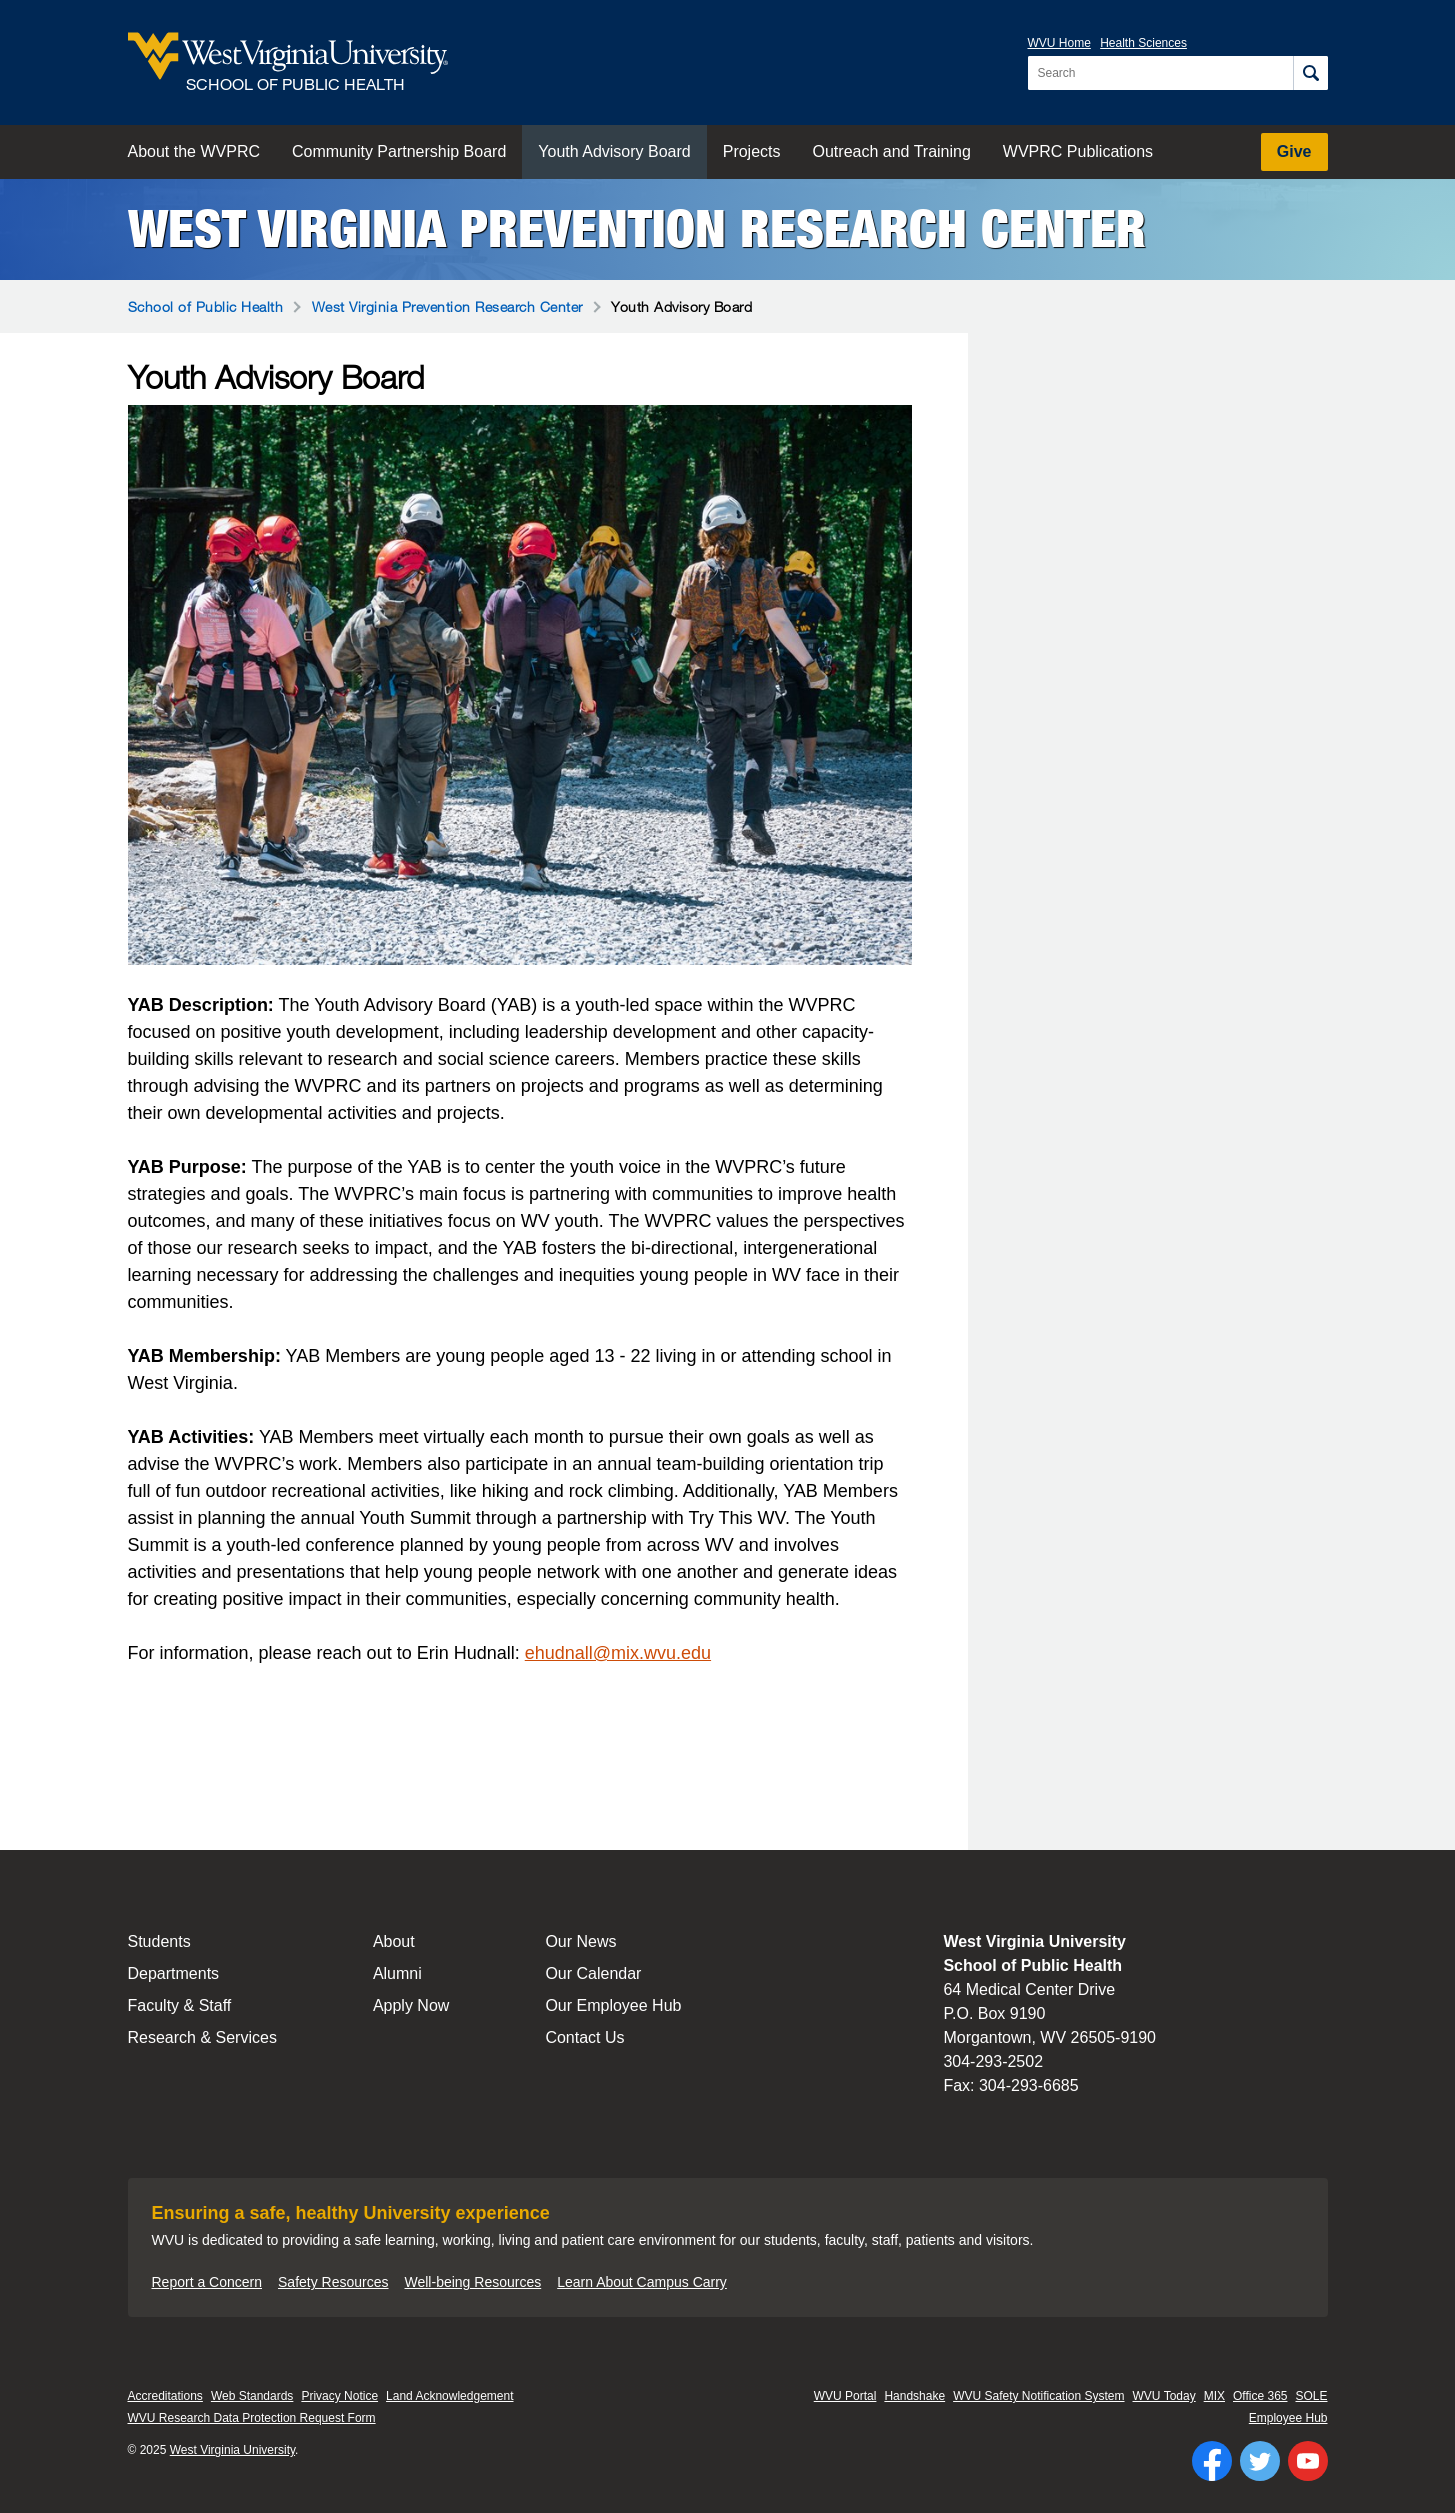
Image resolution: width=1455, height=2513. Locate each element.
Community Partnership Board (399, 151)
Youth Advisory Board (614, 151)
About (394, 1941)
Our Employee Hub (613, 2005)
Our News (580, 1941)
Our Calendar (593, 1973)
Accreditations (165, 2396)
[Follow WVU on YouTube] (1308, 2461)
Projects (752, 151)
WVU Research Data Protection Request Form (252, 2418)
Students (159, 1941)
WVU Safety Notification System (1038, 2396)
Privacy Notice (339, 2396)
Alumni (397, 1973)
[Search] (1310, 73)
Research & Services (202, 2037)
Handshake (914, 2396)
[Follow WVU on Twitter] (1260, 2461)
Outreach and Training (892, 151)
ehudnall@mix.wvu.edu (618, 1653)
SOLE (1311, 2396)
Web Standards (252, 2396)
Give (1294, 151)
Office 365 (1260, 2396)
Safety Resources (333, 2282)
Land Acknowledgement (449, 2396)
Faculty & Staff (180, 2005)
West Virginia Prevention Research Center (637, 229)
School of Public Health (206, 306)
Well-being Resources (473, 2282)
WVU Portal (845, 2396)
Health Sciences (1143, 43)
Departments (174, 1973)
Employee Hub (1288, 2418)
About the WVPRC (194, 151)
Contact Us (584, 2037)
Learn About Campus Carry (642, 2282)
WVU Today (1164, 2396)
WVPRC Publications (1078, 151)
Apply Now (411, 2005)
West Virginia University (232, 2450)
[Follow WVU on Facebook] (1212, 2461)
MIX (1214, 2396)
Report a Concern (207, 2282)
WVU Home (1059, 43)
